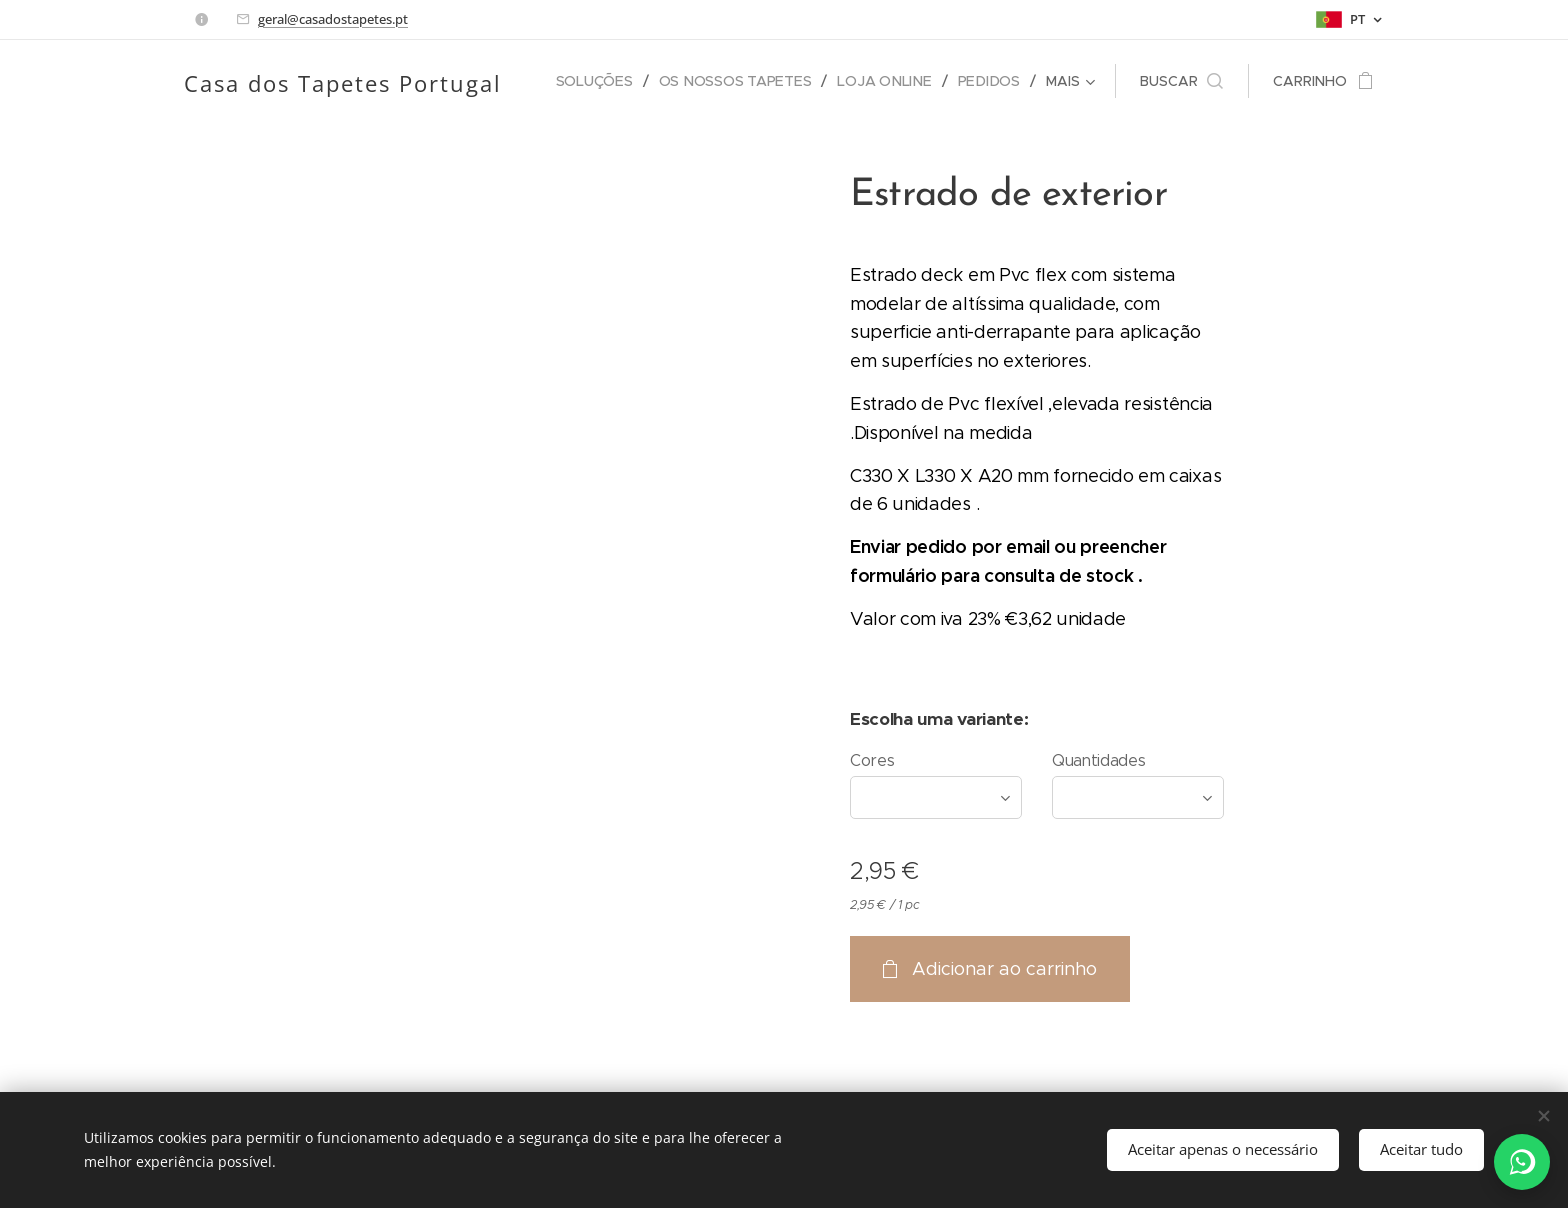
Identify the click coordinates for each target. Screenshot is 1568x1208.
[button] (1181, 81)
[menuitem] (601, 81)
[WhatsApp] (1522, 1162)
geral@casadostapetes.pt (333, 19)
